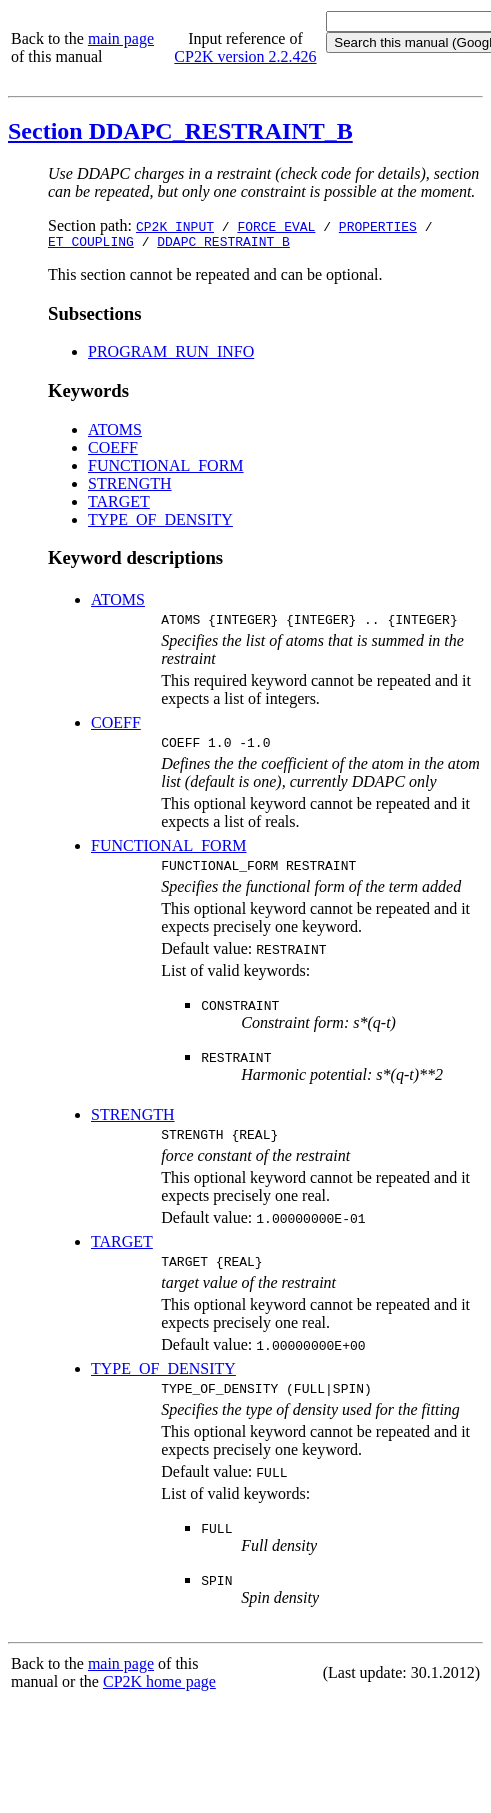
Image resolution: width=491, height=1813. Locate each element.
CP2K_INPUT (175, 226)
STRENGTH (130, 486)
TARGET (119, 504)
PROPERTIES (378, 226)
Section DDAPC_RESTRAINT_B (180, 131)
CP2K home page (159, 1702)
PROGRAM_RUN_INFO (171, 354)
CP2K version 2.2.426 (245, 56)
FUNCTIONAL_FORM (166, 468)
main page (121, 38)
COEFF (113, 450)
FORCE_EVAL (276, 226)
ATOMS (115, 432)
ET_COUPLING (91, 244)
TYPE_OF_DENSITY (160, 522)
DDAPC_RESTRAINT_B (223, 244)
